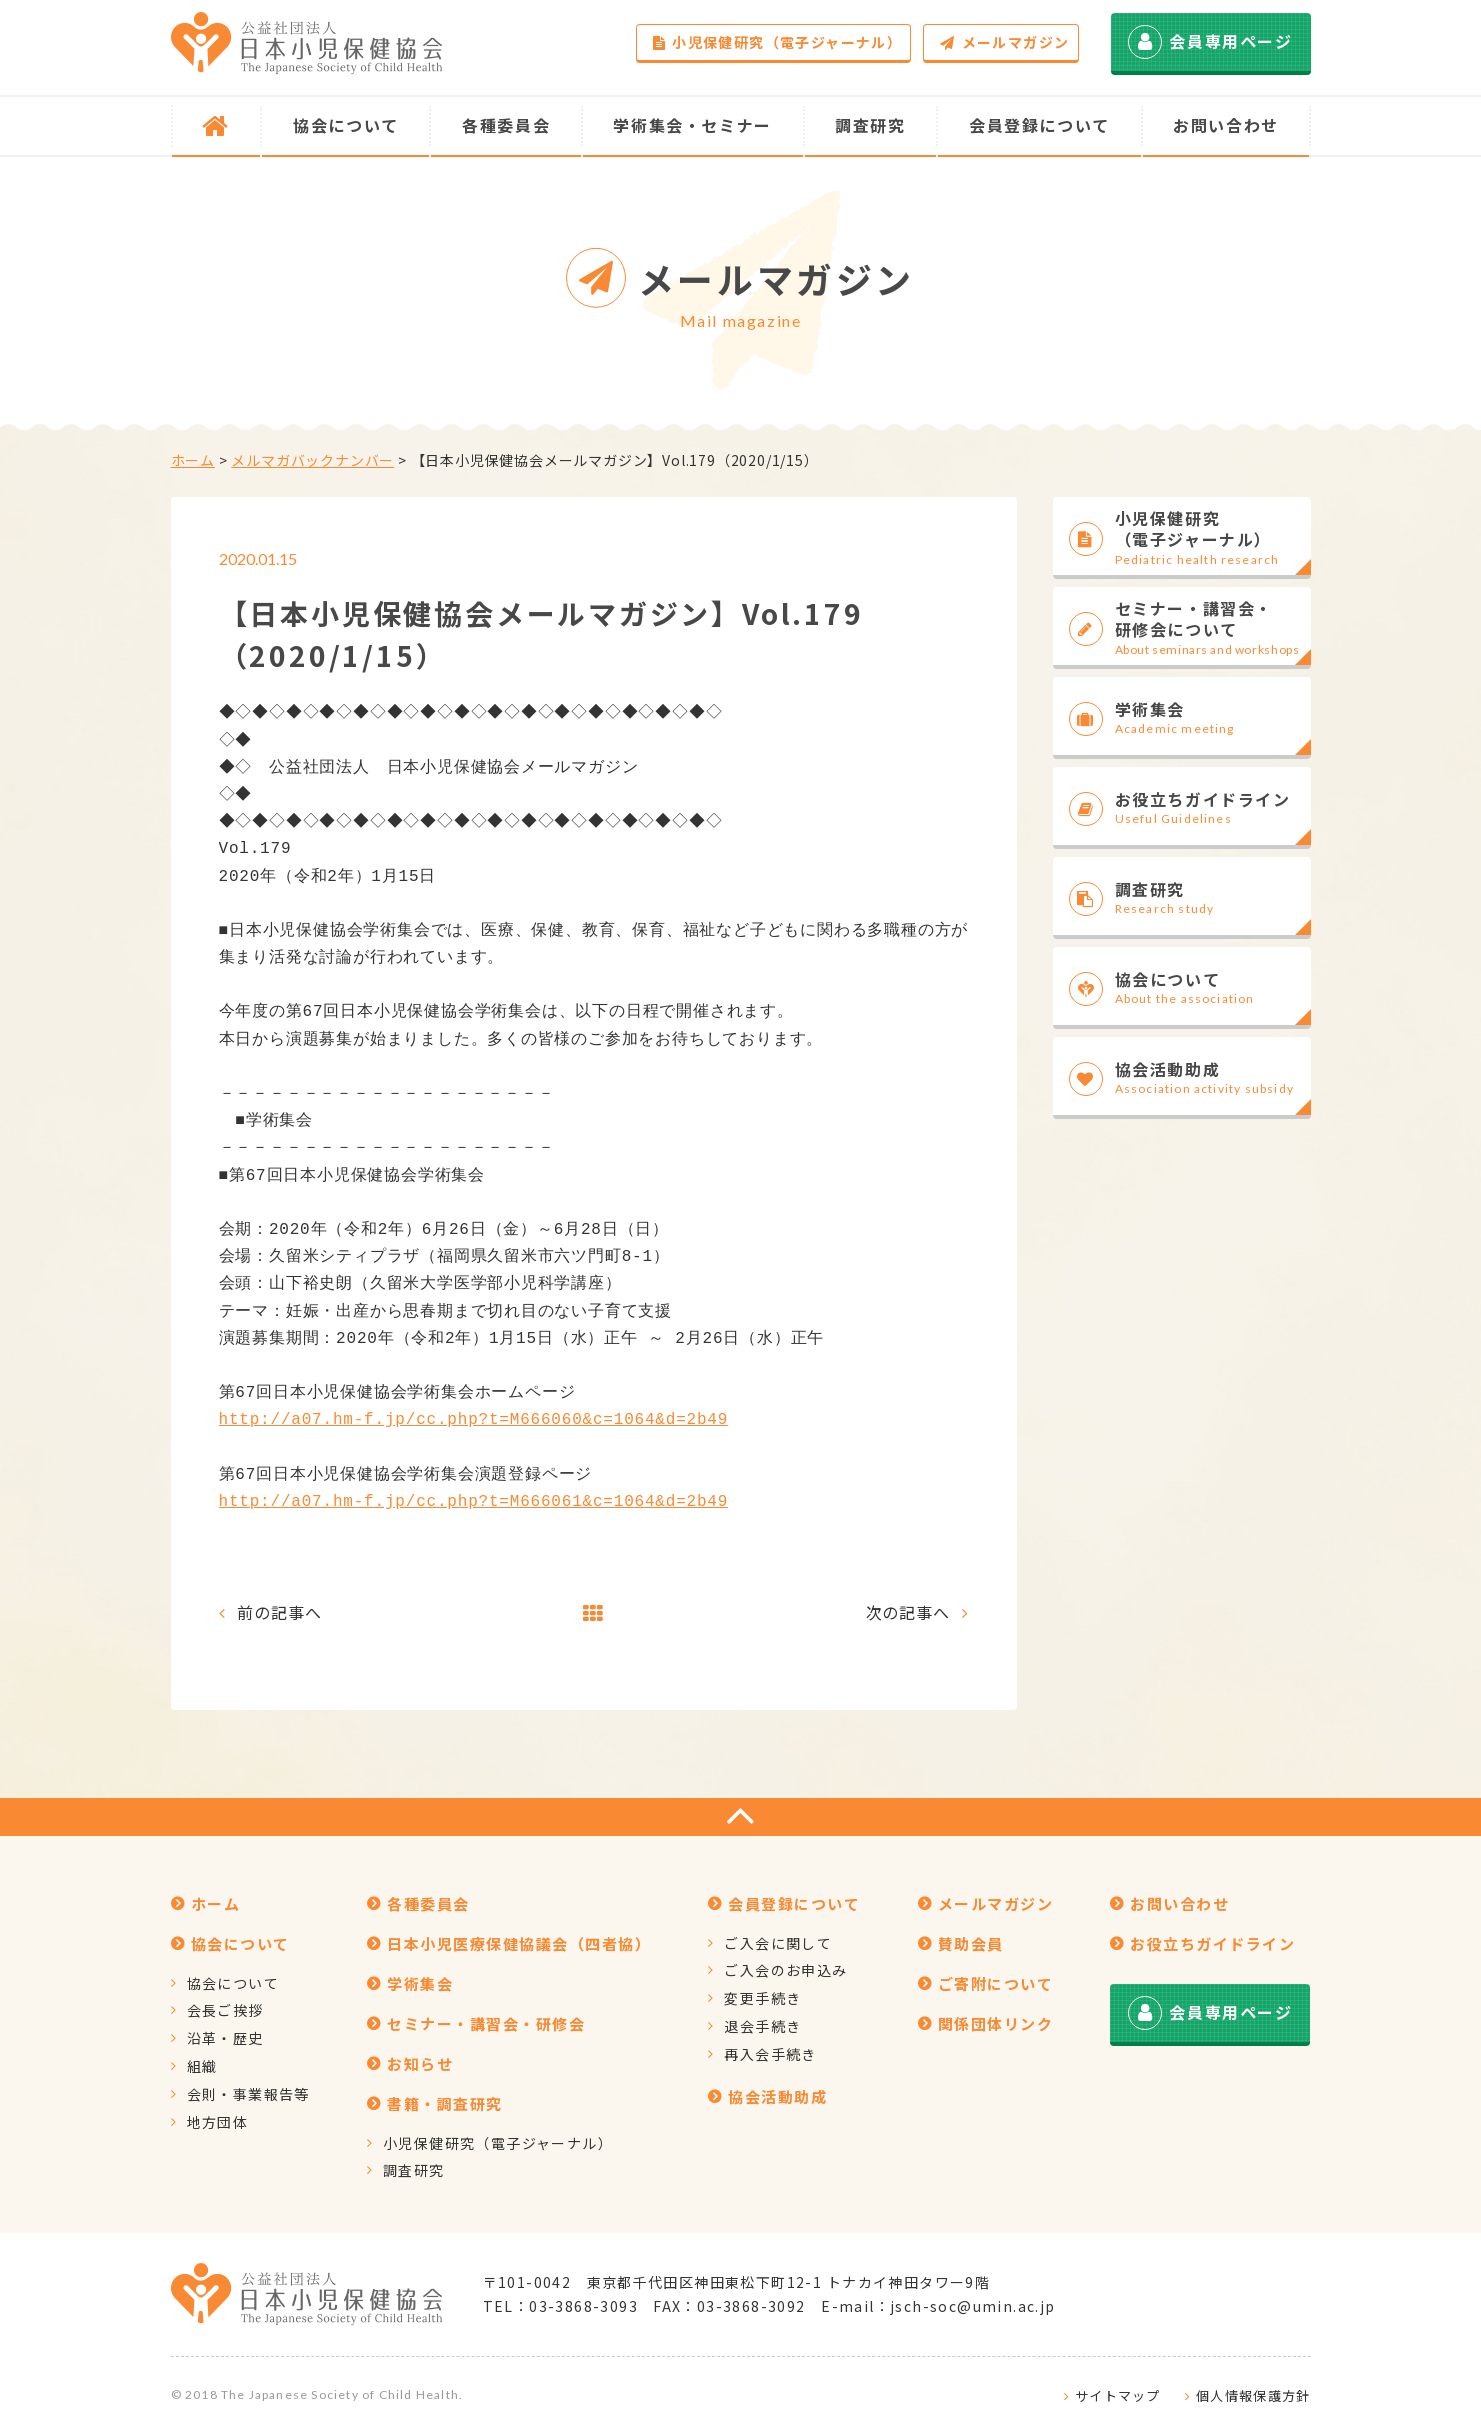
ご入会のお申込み (785, 1970)
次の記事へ (908, 1612)
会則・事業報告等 (248, 2094)
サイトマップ (1118, 2395)
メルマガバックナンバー (312, 460)
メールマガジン (1004, 42)
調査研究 (414, 2170)
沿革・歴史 (225, 2038)
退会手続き (762, 2026)
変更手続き (762, 1998)
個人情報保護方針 (1253, 2395)
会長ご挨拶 (225, 2010)
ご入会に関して (778, 1943)
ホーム (193, 460)
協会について (233, 1983)
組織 (202, 2066)
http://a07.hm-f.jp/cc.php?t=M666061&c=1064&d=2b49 (474, 1502)
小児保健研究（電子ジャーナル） (777, 42)
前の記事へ (279, 1612)
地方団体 (218, 2122)
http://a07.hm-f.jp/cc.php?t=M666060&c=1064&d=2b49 (474, 1420)
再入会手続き (770, 2054)
